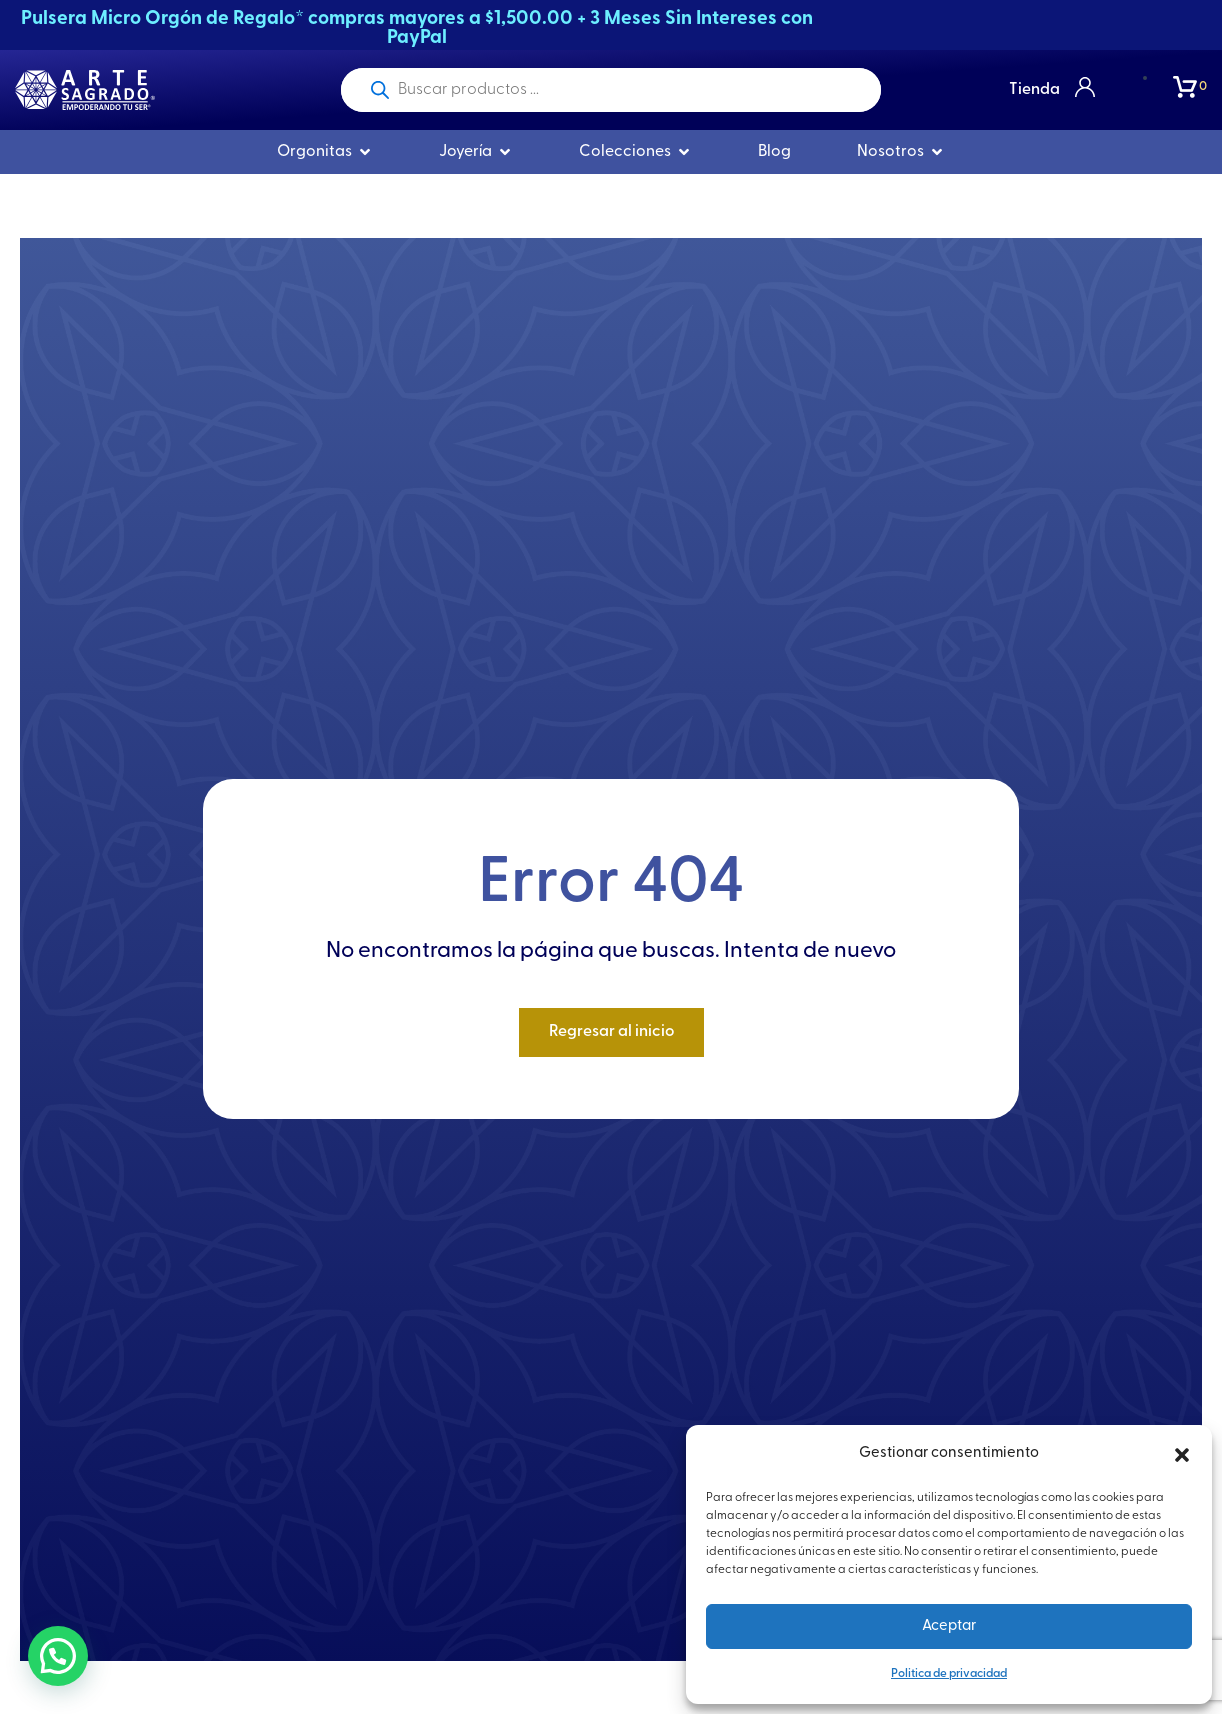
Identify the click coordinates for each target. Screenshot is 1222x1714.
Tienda (1034, 90)
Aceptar (949, 1626)
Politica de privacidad (949, 1674)
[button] (1182, 1455)
